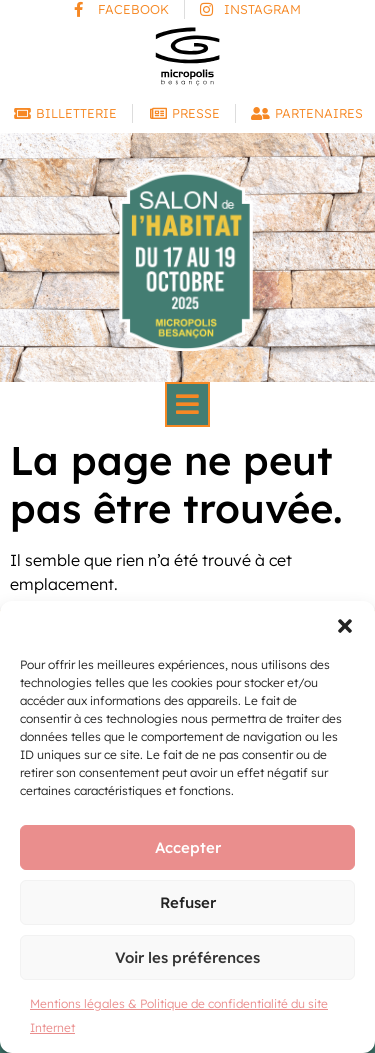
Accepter (188, 847)
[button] (345, 626)
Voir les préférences (187, 957)
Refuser (188, 902)
